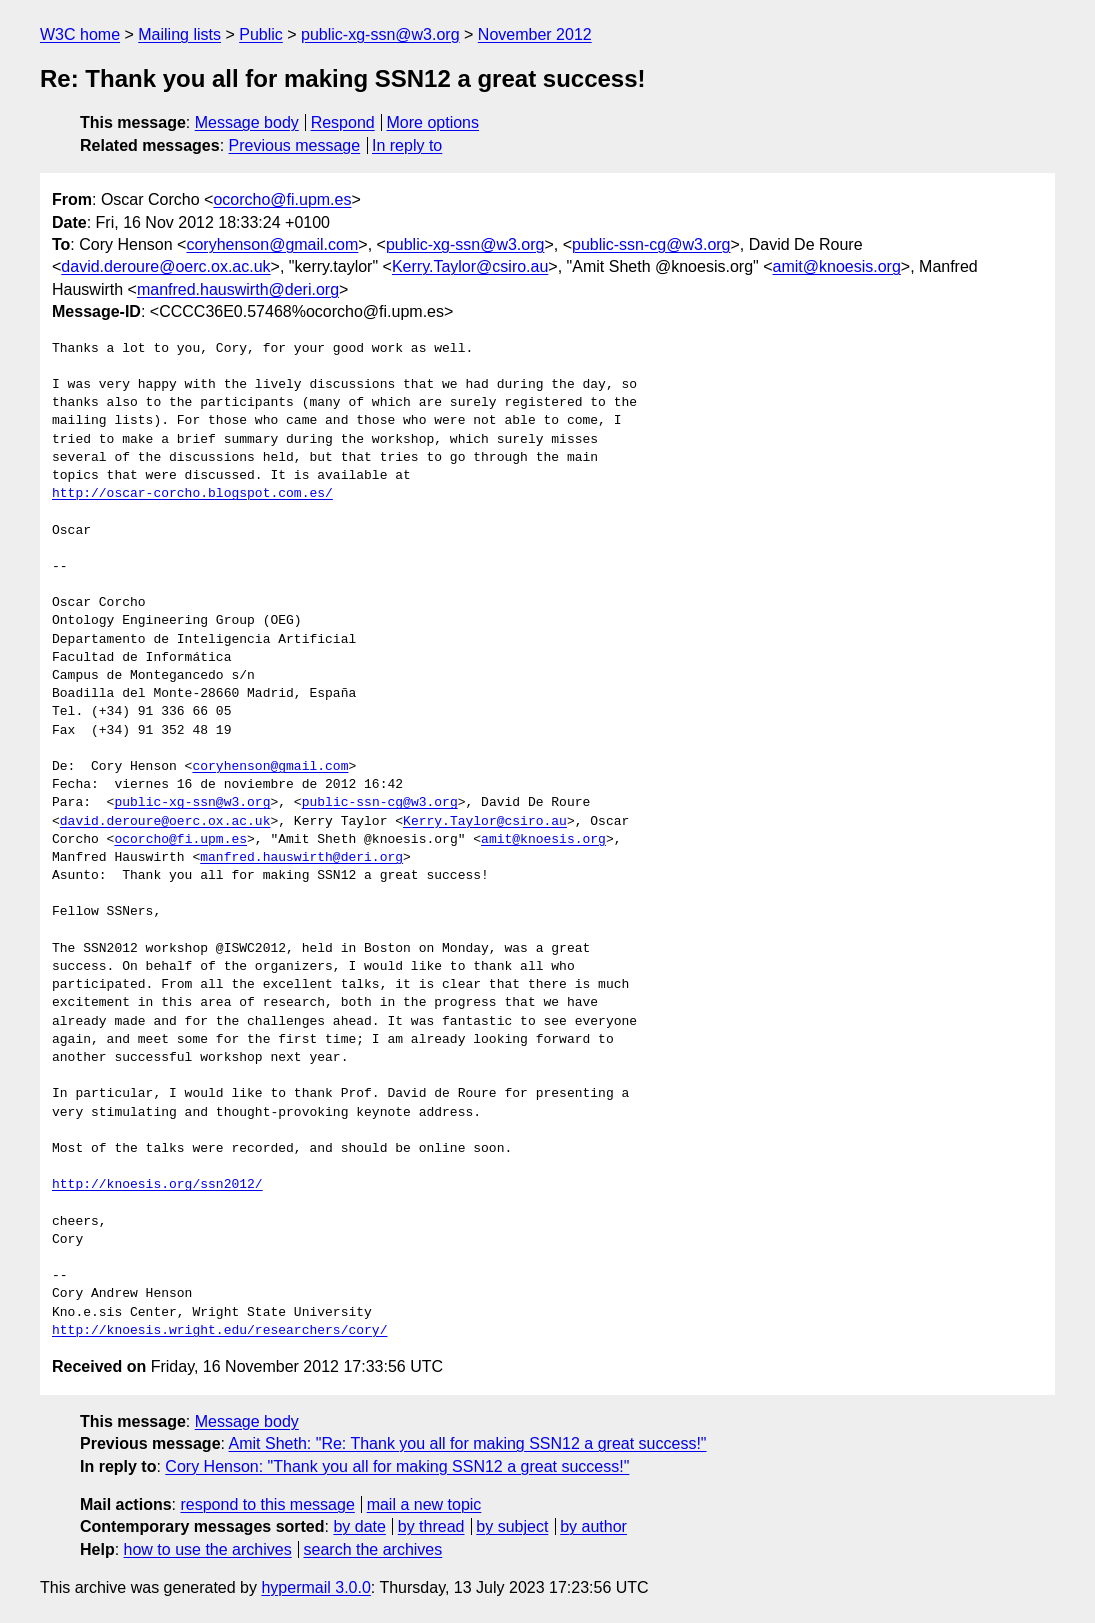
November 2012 (535, 34)
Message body (247, 122)
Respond (343, 122)
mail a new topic (424, 1504)
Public (261, 34)
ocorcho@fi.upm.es (282, 199)
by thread (431, 1526)
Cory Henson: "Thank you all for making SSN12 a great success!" (397, 1466)
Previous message (295, 145)
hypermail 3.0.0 (315, 1587)
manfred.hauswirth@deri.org (238, 289)
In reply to (407, 145)
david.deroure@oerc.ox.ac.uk (165, 266)
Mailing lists (179, 34)
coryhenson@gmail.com (272, 244)
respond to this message (267, 1504)
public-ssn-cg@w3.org (651, 244)
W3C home (80, 34)
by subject (512, 1526)
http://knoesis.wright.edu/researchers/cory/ (219, 1331)
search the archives (373, 1549)
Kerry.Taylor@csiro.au (470, 266)
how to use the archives (208, 1549)
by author (593, 1526)
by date (359, 1526)
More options (433, 122)
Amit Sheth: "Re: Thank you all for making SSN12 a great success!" (468, 1443)
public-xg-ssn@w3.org (380, 34)
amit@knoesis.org (837, 266)
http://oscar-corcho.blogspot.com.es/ (192, 494)
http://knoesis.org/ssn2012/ (157, 1185)
